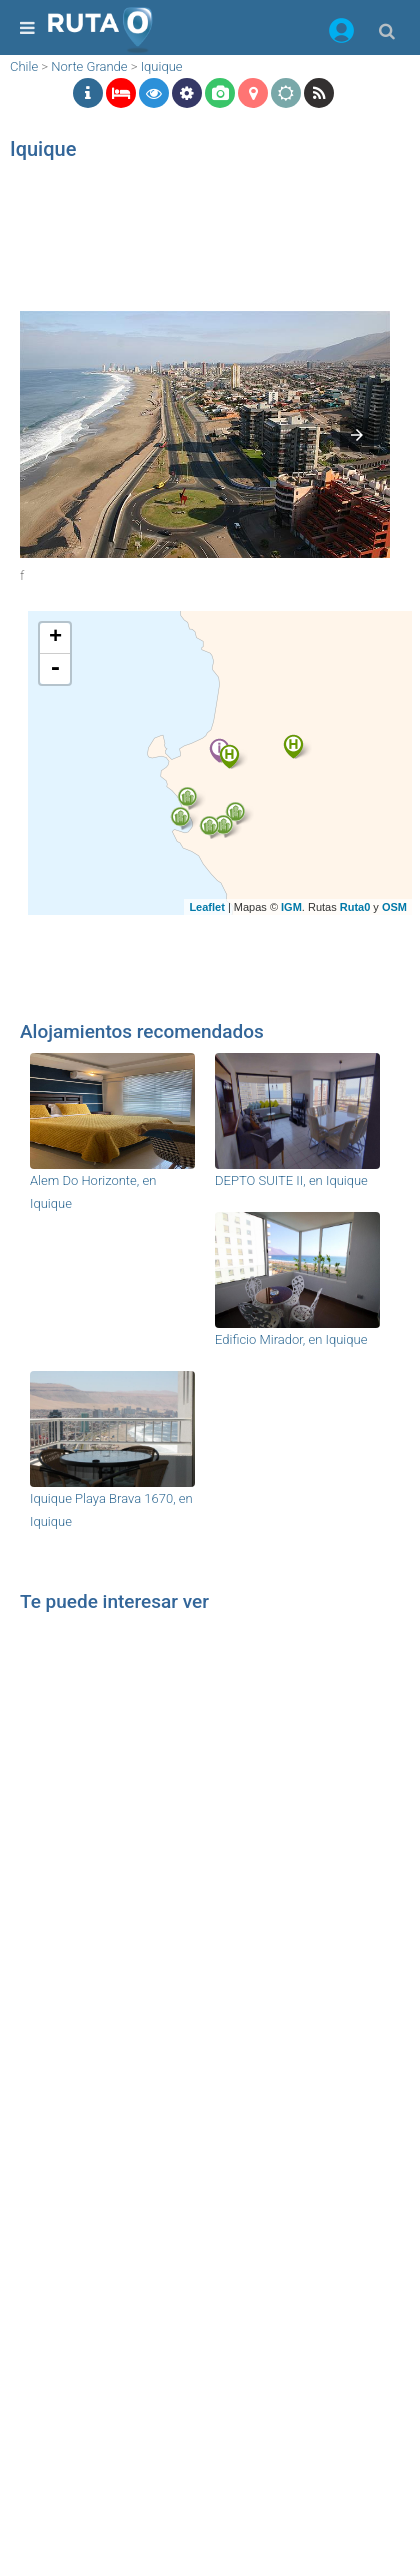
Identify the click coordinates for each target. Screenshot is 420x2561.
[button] (341, 34)
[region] (182, 235)
